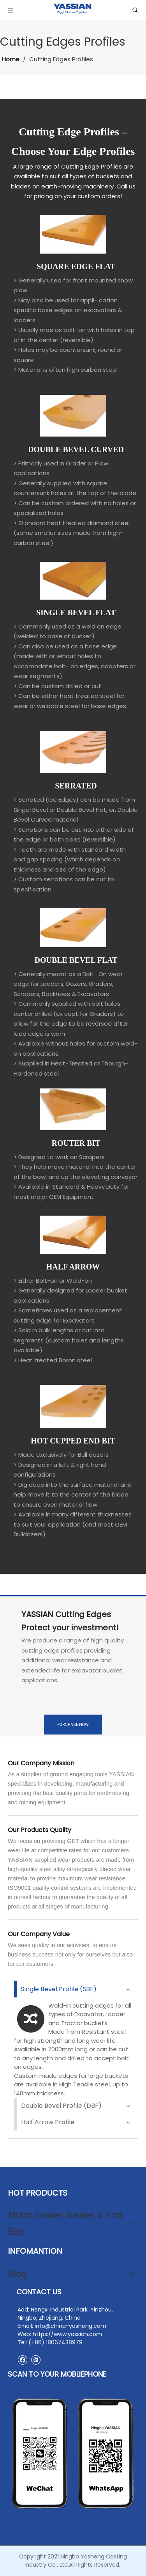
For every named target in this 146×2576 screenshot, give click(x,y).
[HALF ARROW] (73, 1235)
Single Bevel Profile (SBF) (59, 1989)
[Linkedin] (35, 2360)
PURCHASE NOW (73, 1724)
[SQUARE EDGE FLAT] (73, 234)
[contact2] (73, 2453)
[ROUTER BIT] (73, 1109)
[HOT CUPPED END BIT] (73, 1406)
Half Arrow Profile (47, 2122)
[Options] (73, 927)
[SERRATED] (73, 752)
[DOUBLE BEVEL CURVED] (73, 416)
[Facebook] (22, 2360)
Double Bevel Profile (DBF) (61, 2105)
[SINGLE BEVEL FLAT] (73, 581)
